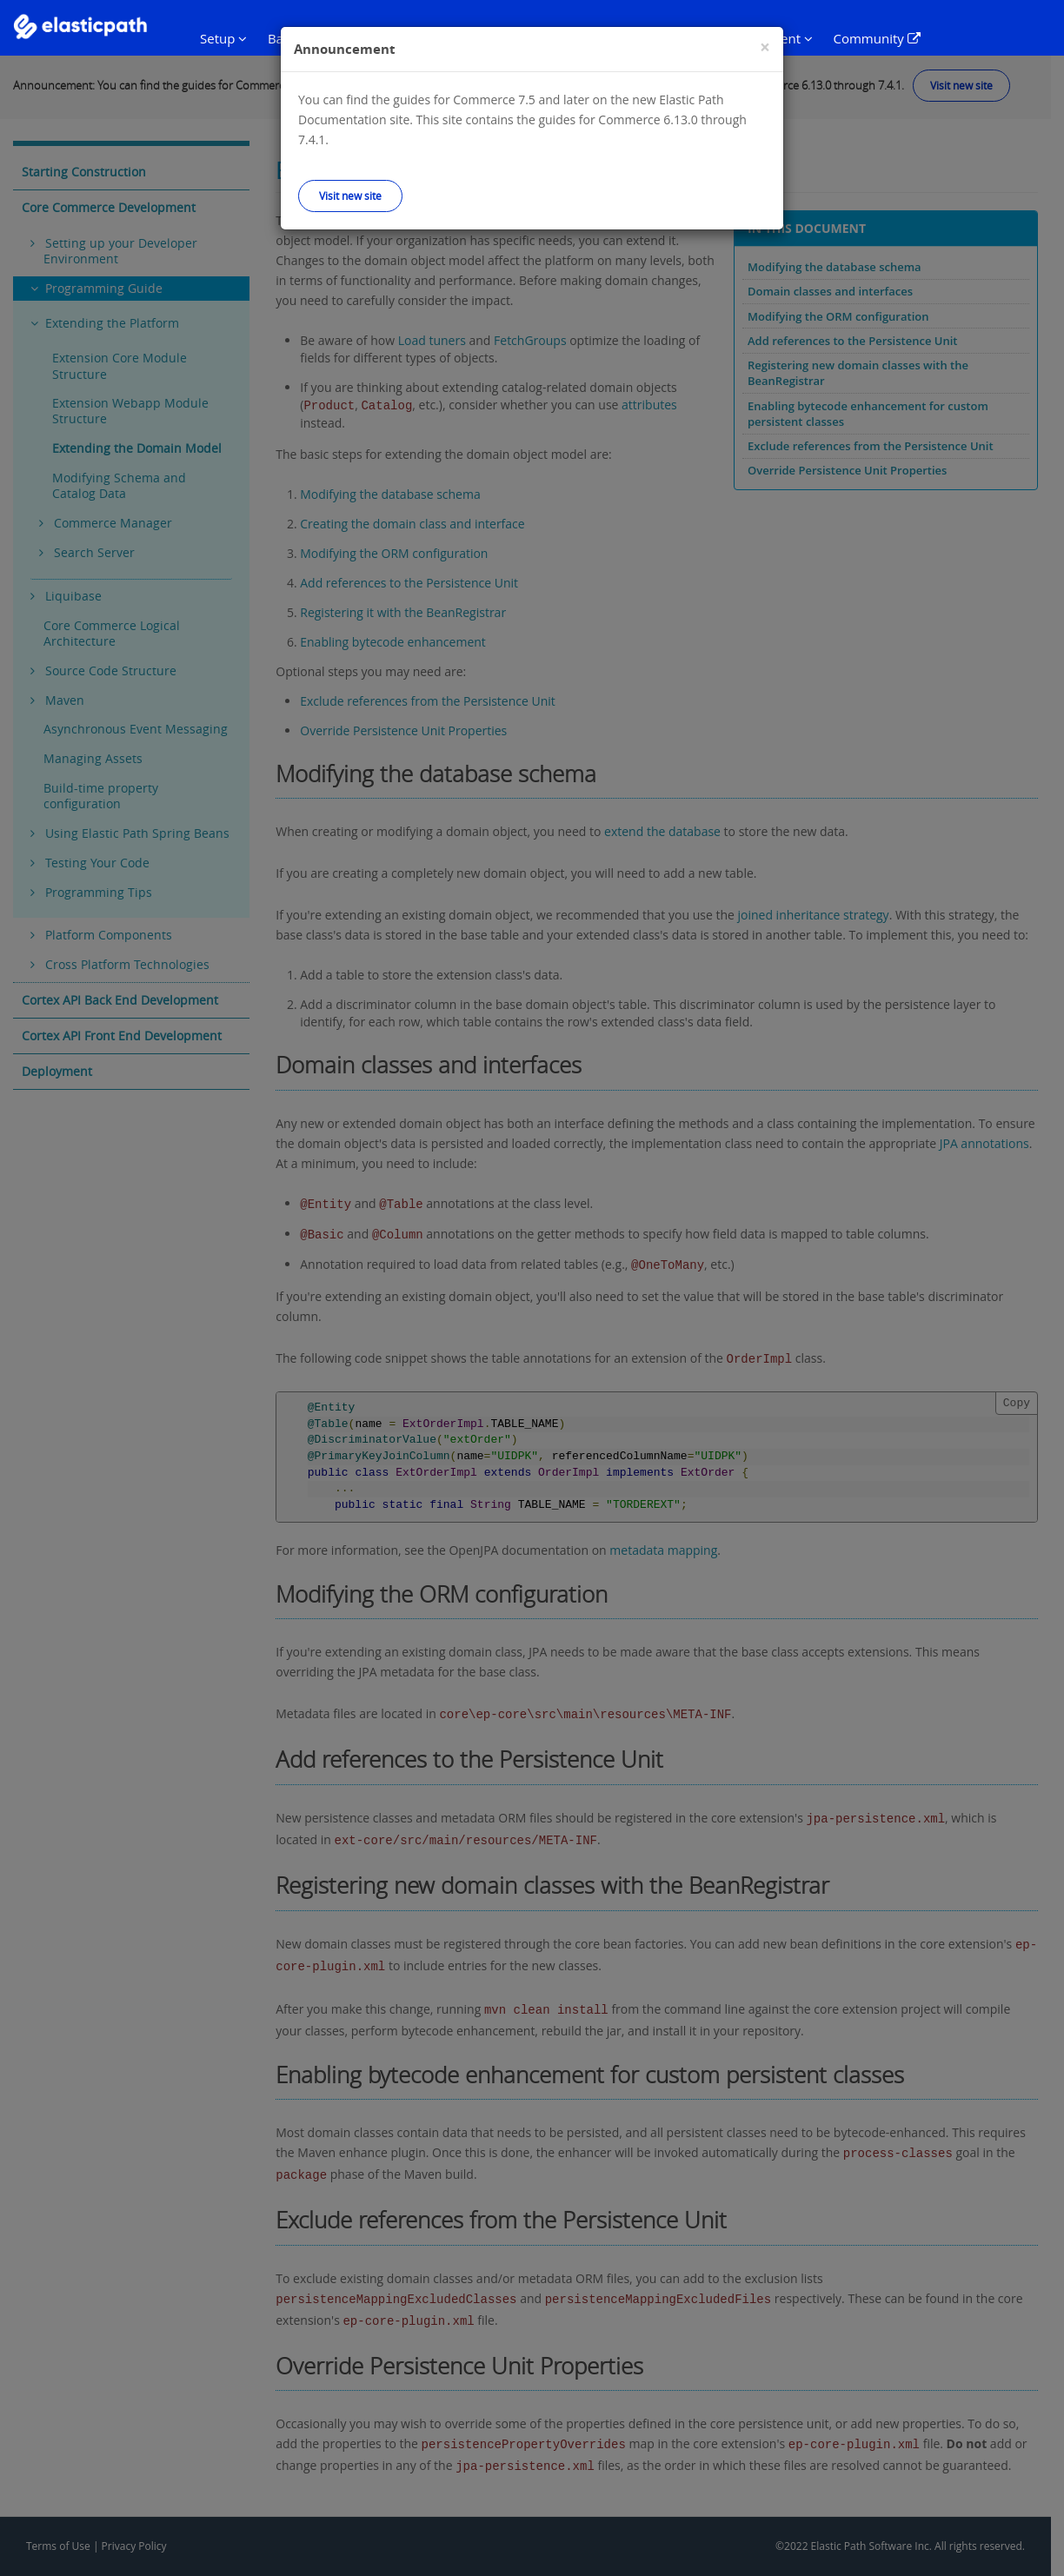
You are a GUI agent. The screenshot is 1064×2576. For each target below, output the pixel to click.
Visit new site (350, 195)
